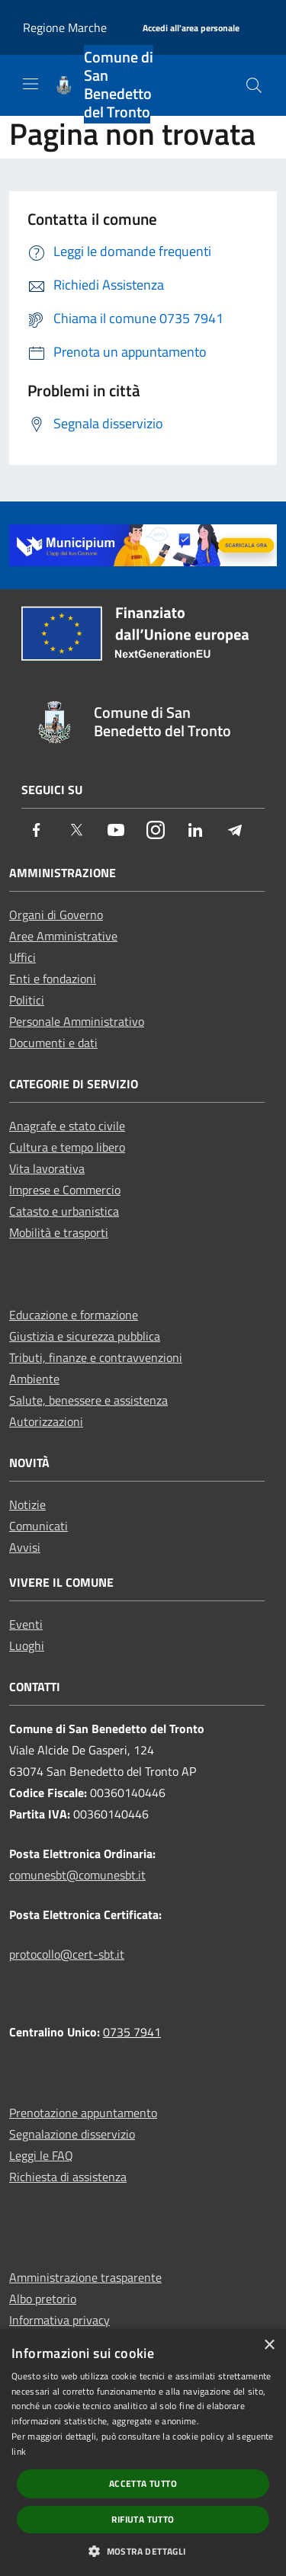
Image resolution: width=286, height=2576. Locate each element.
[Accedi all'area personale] (191, 28)
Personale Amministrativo (76, 1021)
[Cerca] (254, 85)
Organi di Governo (56, 914)
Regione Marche (65, 27)
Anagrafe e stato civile (67, 1126)
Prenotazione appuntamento (83, 2112)
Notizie (27, 1504)
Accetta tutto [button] (143, 2483)
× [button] (269, 2345)
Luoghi (26, 1645)
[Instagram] (155, 831)
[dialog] (143, 2452)
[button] (142, 2550)
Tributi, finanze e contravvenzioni (95, 1357)
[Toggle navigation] (30, 84)
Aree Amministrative (63, 936)
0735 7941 (132, 2032)
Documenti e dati (53, 1042)
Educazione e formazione (73, 1315)
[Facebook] (36, 831)
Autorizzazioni (46, 1421)
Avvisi (24, 1547)
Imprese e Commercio (65, 1190)
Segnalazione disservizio (72, 2134)
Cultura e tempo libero (67, 1147)
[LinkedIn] (195, 831)
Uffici (22, 957)
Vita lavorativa (47, 1168)
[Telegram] (235, 831)
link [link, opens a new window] (18, 2451)
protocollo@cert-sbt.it (66, 1954)
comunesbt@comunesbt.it (77, 1875)
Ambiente (34, 1379)
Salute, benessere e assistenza (88, 1400)
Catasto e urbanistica (64, 1211)
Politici (26, 1000)
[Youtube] (116, 831)
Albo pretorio (42, 2298)
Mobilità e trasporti (58, 1232)
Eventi (26, 1624)
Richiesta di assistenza (68, 2176)
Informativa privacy (59, 2320)
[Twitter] (76, 831)
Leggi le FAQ (41, 2155)
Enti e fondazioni (52, 978)
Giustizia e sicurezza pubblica (84, 1336)
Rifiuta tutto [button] (142, 2519)
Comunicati (38, 1526)
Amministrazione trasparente (85, 2277)
